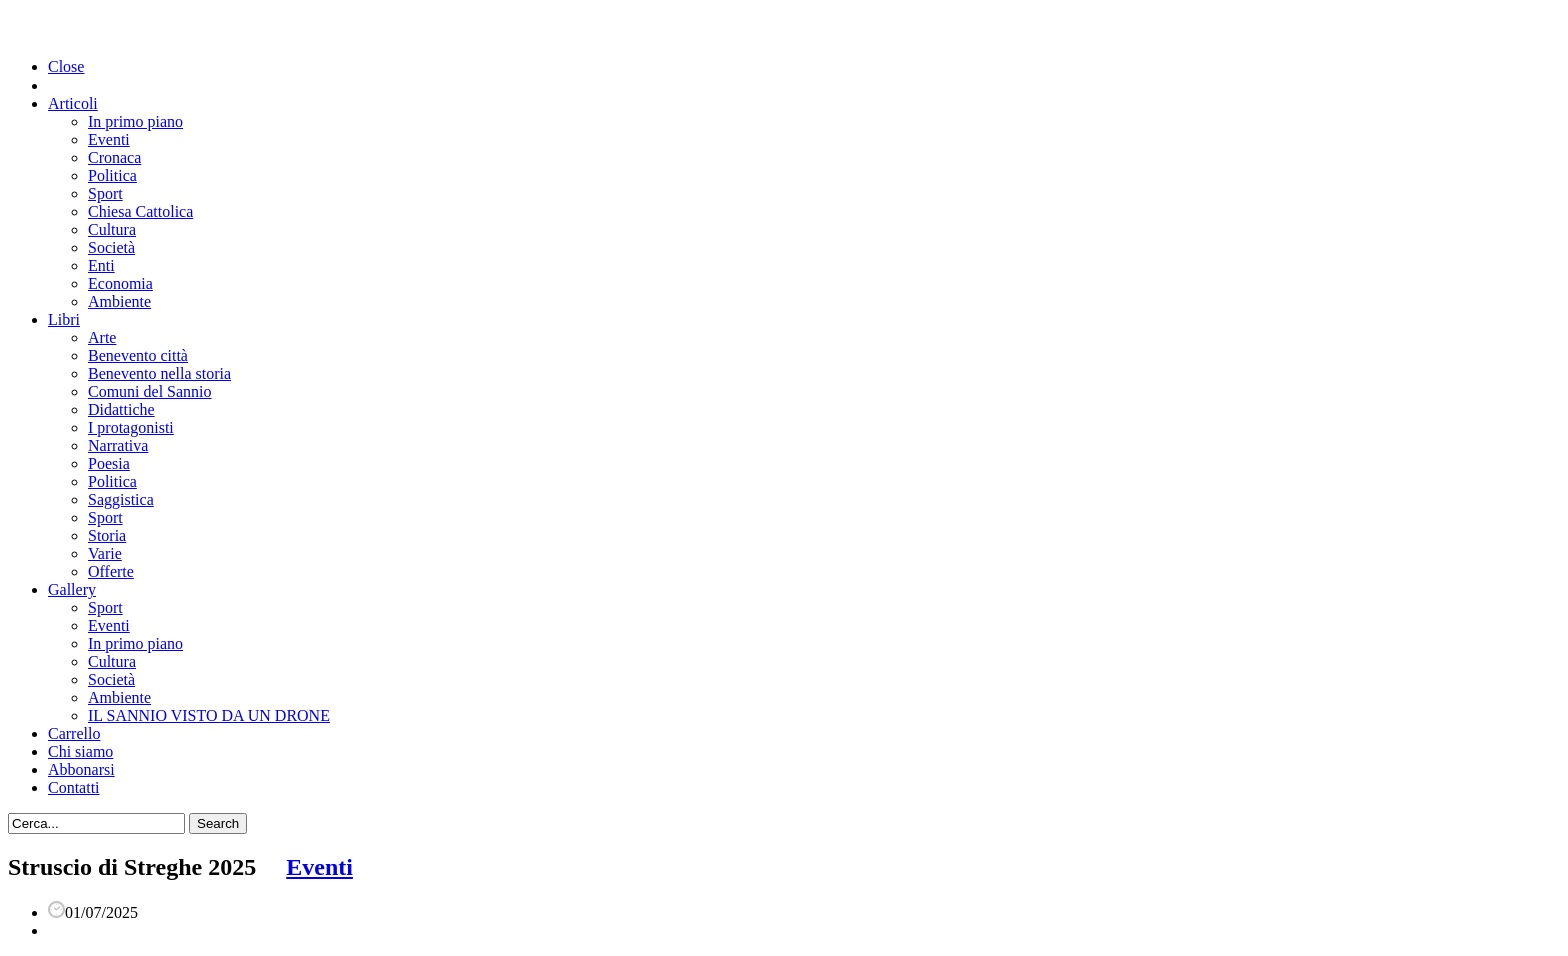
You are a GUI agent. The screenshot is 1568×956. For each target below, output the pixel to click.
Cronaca (114, 157)
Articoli (73, 103)
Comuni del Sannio (150, 391)
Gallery (72, 589)
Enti (101, 265)
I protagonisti (131, 427)
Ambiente (119, 301)
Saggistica (121, 499)
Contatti (74, 787)
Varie (105, 553)
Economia (120, 283)
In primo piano (135, 121)
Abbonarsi (81, 769)
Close (66, 66)
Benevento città (138, 355)
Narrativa (118, 445)
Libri (64, 319)
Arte (102, 337)
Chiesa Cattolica (140, 211)
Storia (107, 535)
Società (111, 247)
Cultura (112, 229)
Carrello (74, 733)
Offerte (111, 571)
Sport (105, 193)
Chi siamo (80, 751)
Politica (112, 175)
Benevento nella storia (159, 373)
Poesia (109, 463)
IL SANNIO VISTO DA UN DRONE (209, 715)
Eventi (109, 139)
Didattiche (121, 409)
